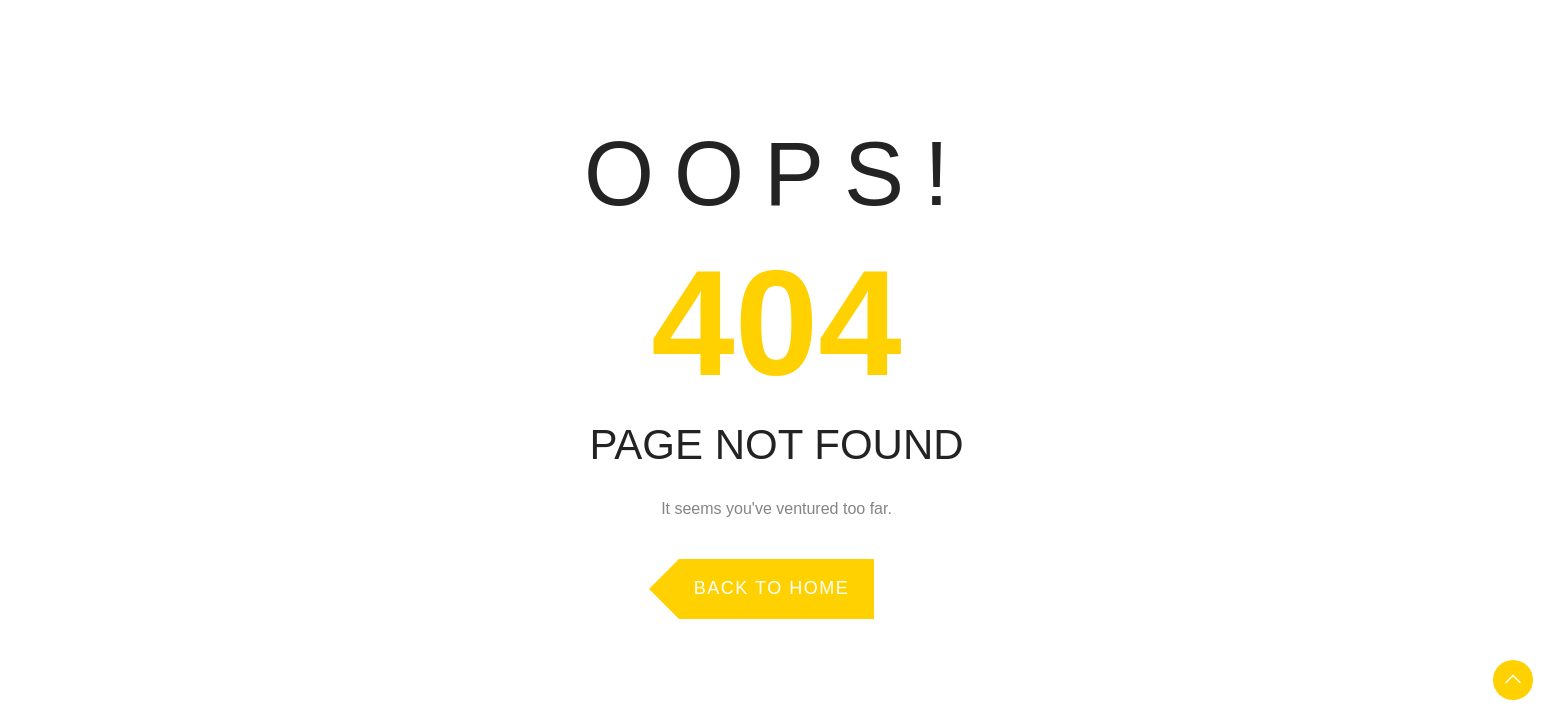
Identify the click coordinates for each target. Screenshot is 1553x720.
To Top (1513, 680)
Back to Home (771, 588)
